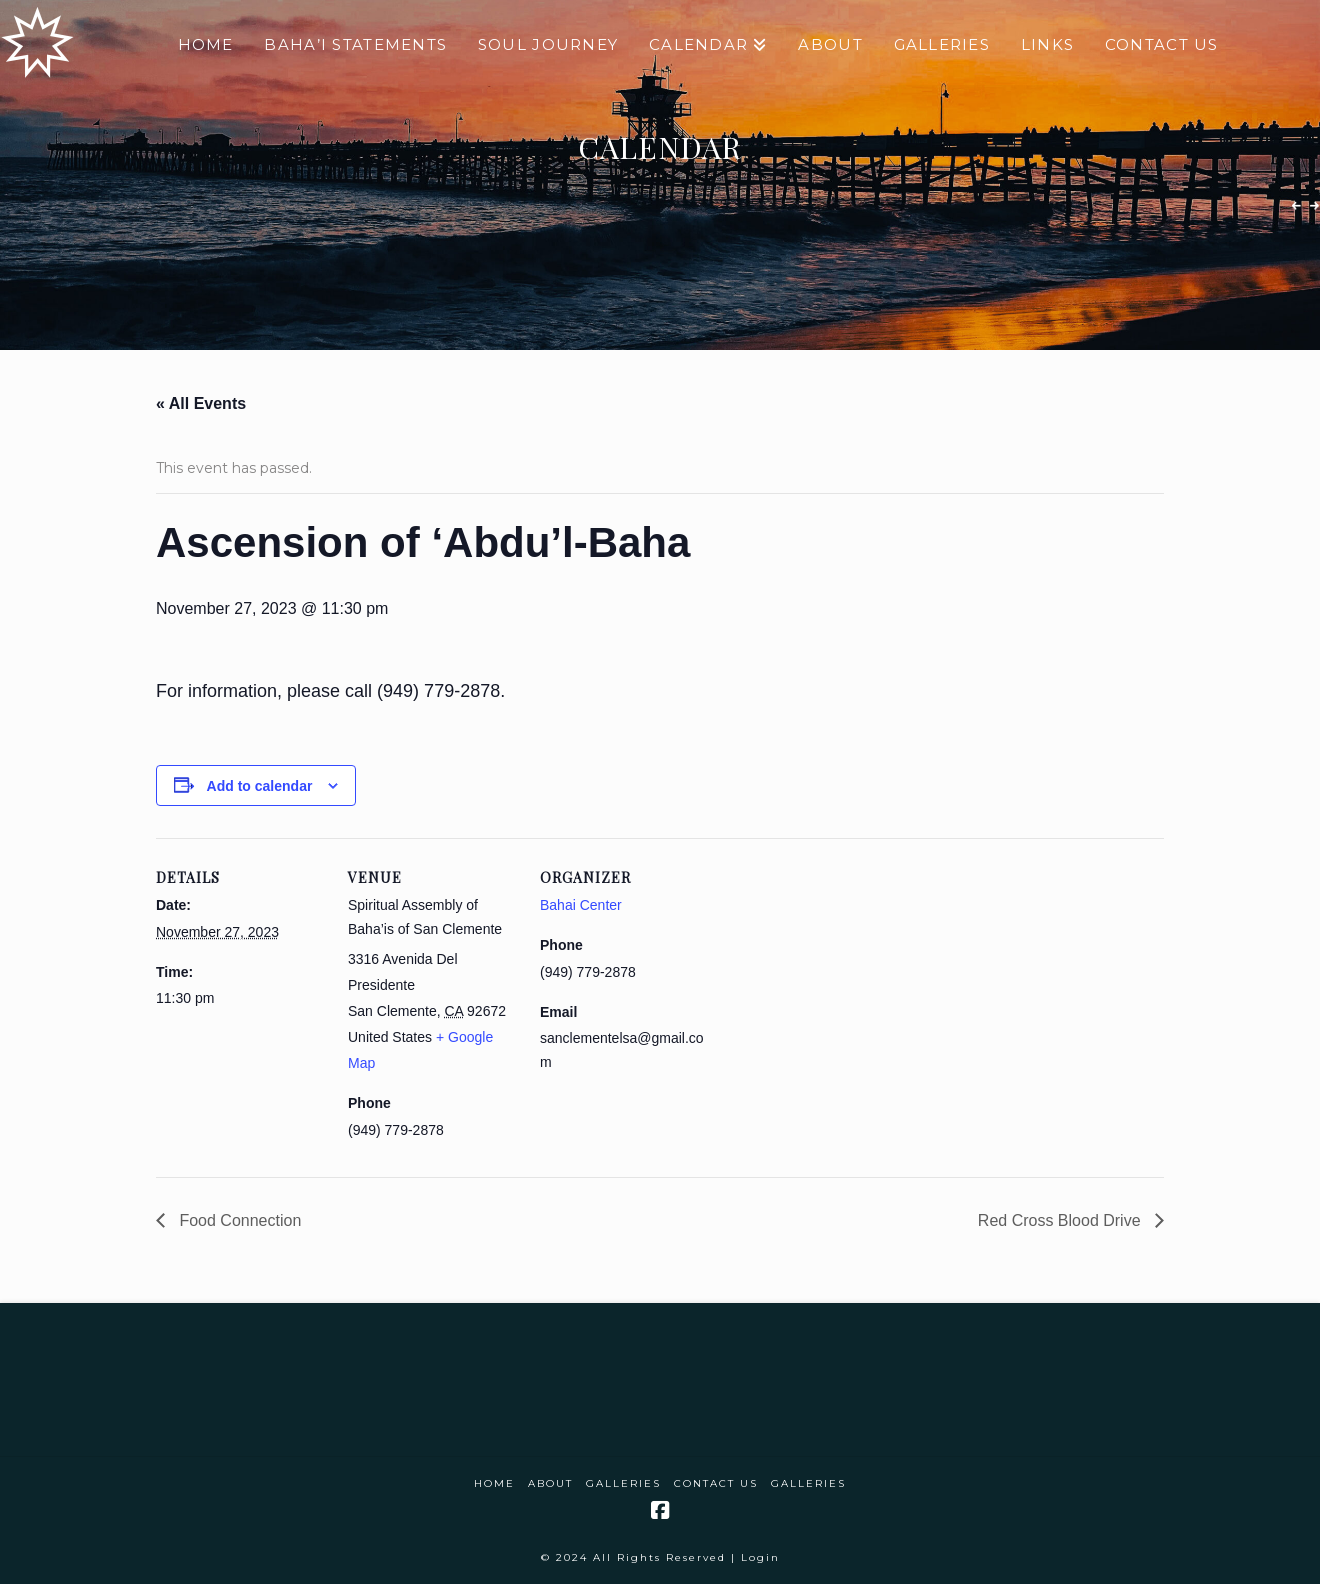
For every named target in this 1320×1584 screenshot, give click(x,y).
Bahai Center (581, 905)
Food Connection (238, 1220)
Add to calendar (260, 786)
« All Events (201, 403)
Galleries (623, 1483)
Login (760, 1557)
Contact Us (716, 1483)
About (550, 1483)
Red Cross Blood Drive (1061, 1220)
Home (494, 1483)
